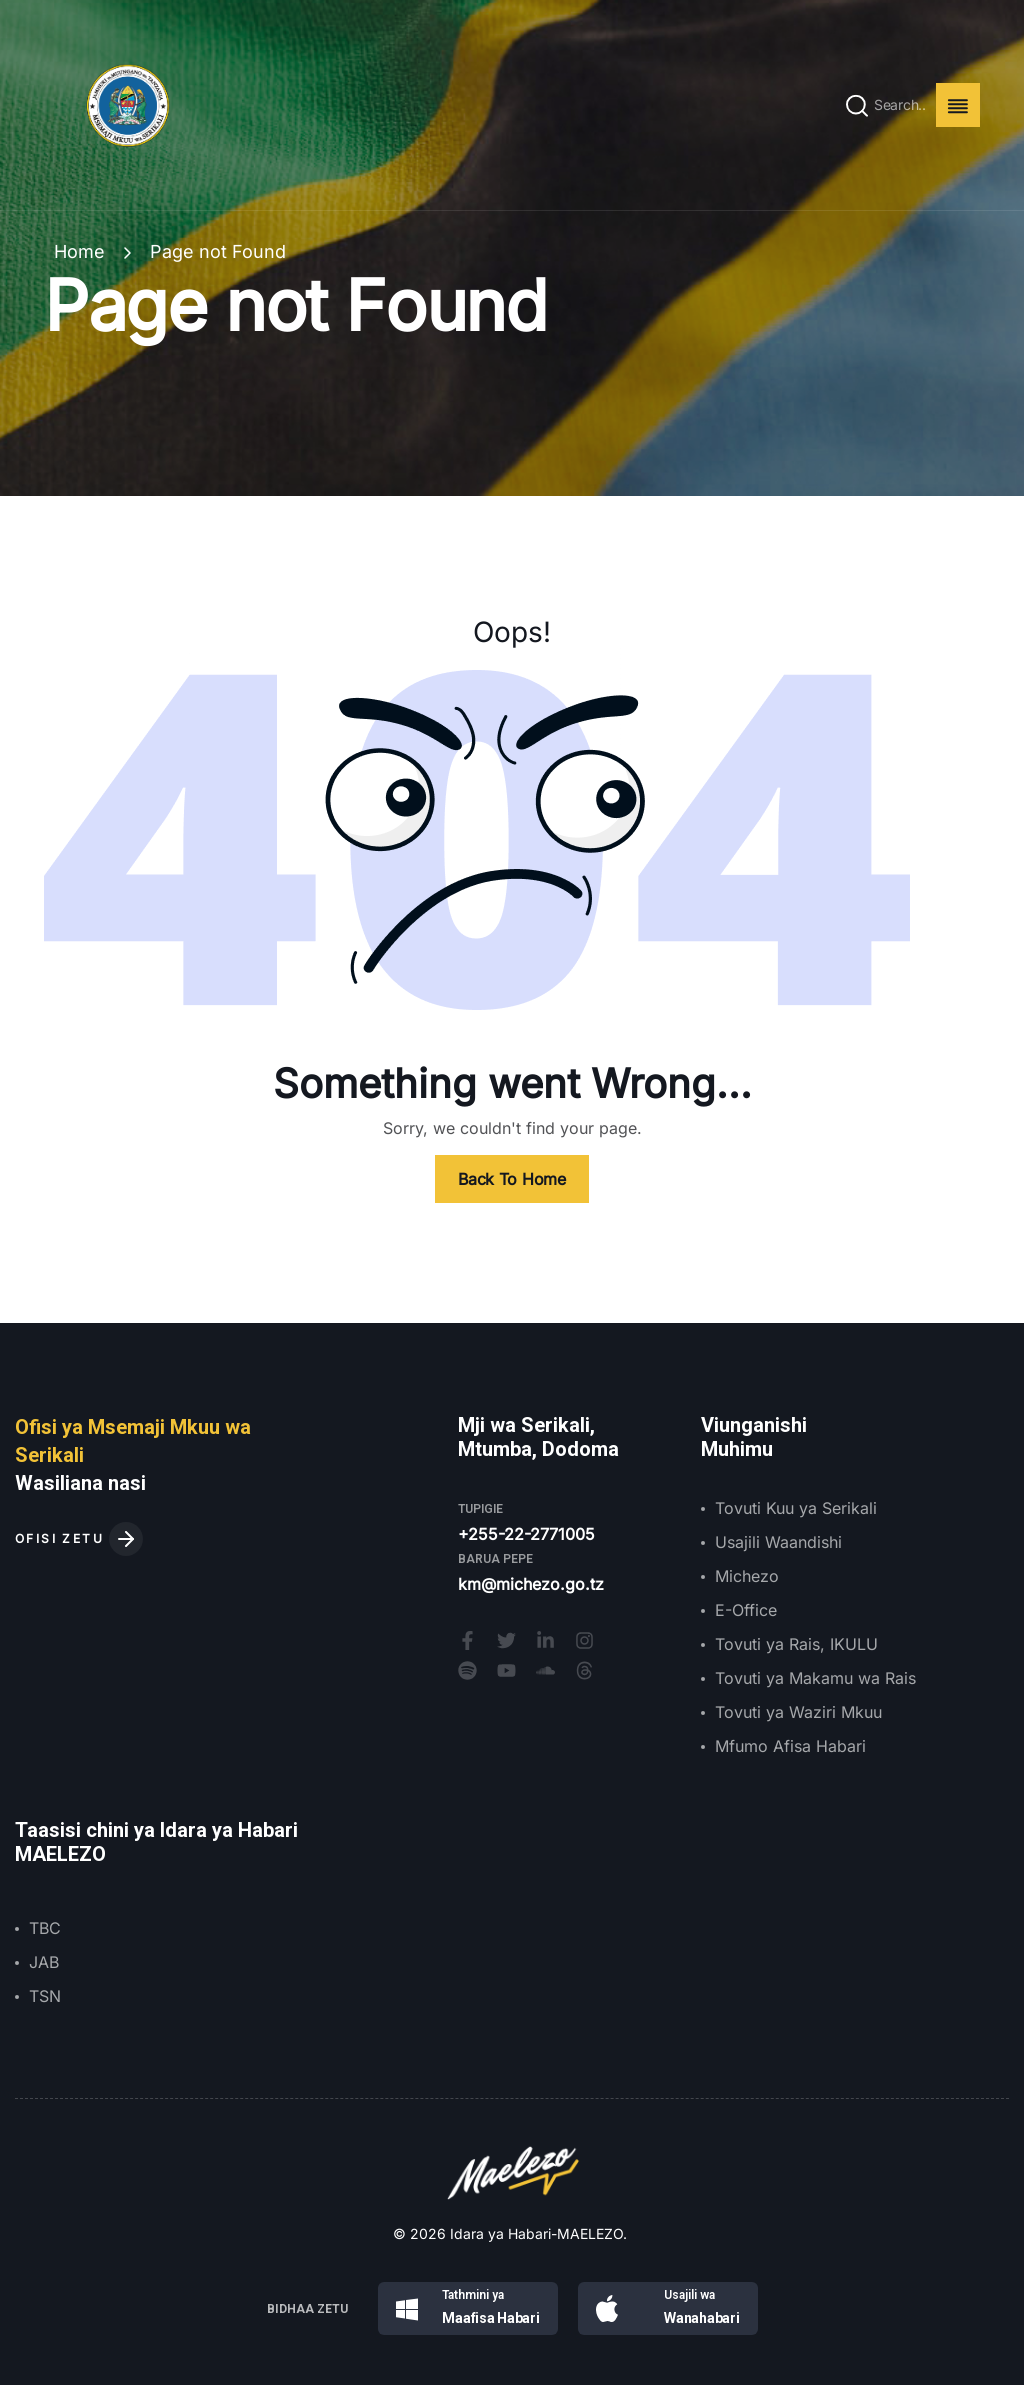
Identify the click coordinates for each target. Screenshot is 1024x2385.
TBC (45, 1928)
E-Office (746, 1610)
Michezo (747, 1576)
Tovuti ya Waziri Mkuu (798, 1712)
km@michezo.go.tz (531, 1584)
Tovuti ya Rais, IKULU (796, 1644)
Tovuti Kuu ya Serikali (796, 1508)
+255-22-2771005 (526, 1534)
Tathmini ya (473, 2295)
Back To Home (511, 1179)
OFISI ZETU (79, 1538)
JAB (44, 1962)
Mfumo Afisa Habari (790, 1746)
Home (79, 251)
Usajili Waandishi (778, 1542)
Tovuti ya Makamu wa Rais (815, 1678)
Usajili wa (689, 2295)
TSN (45, 1996)
